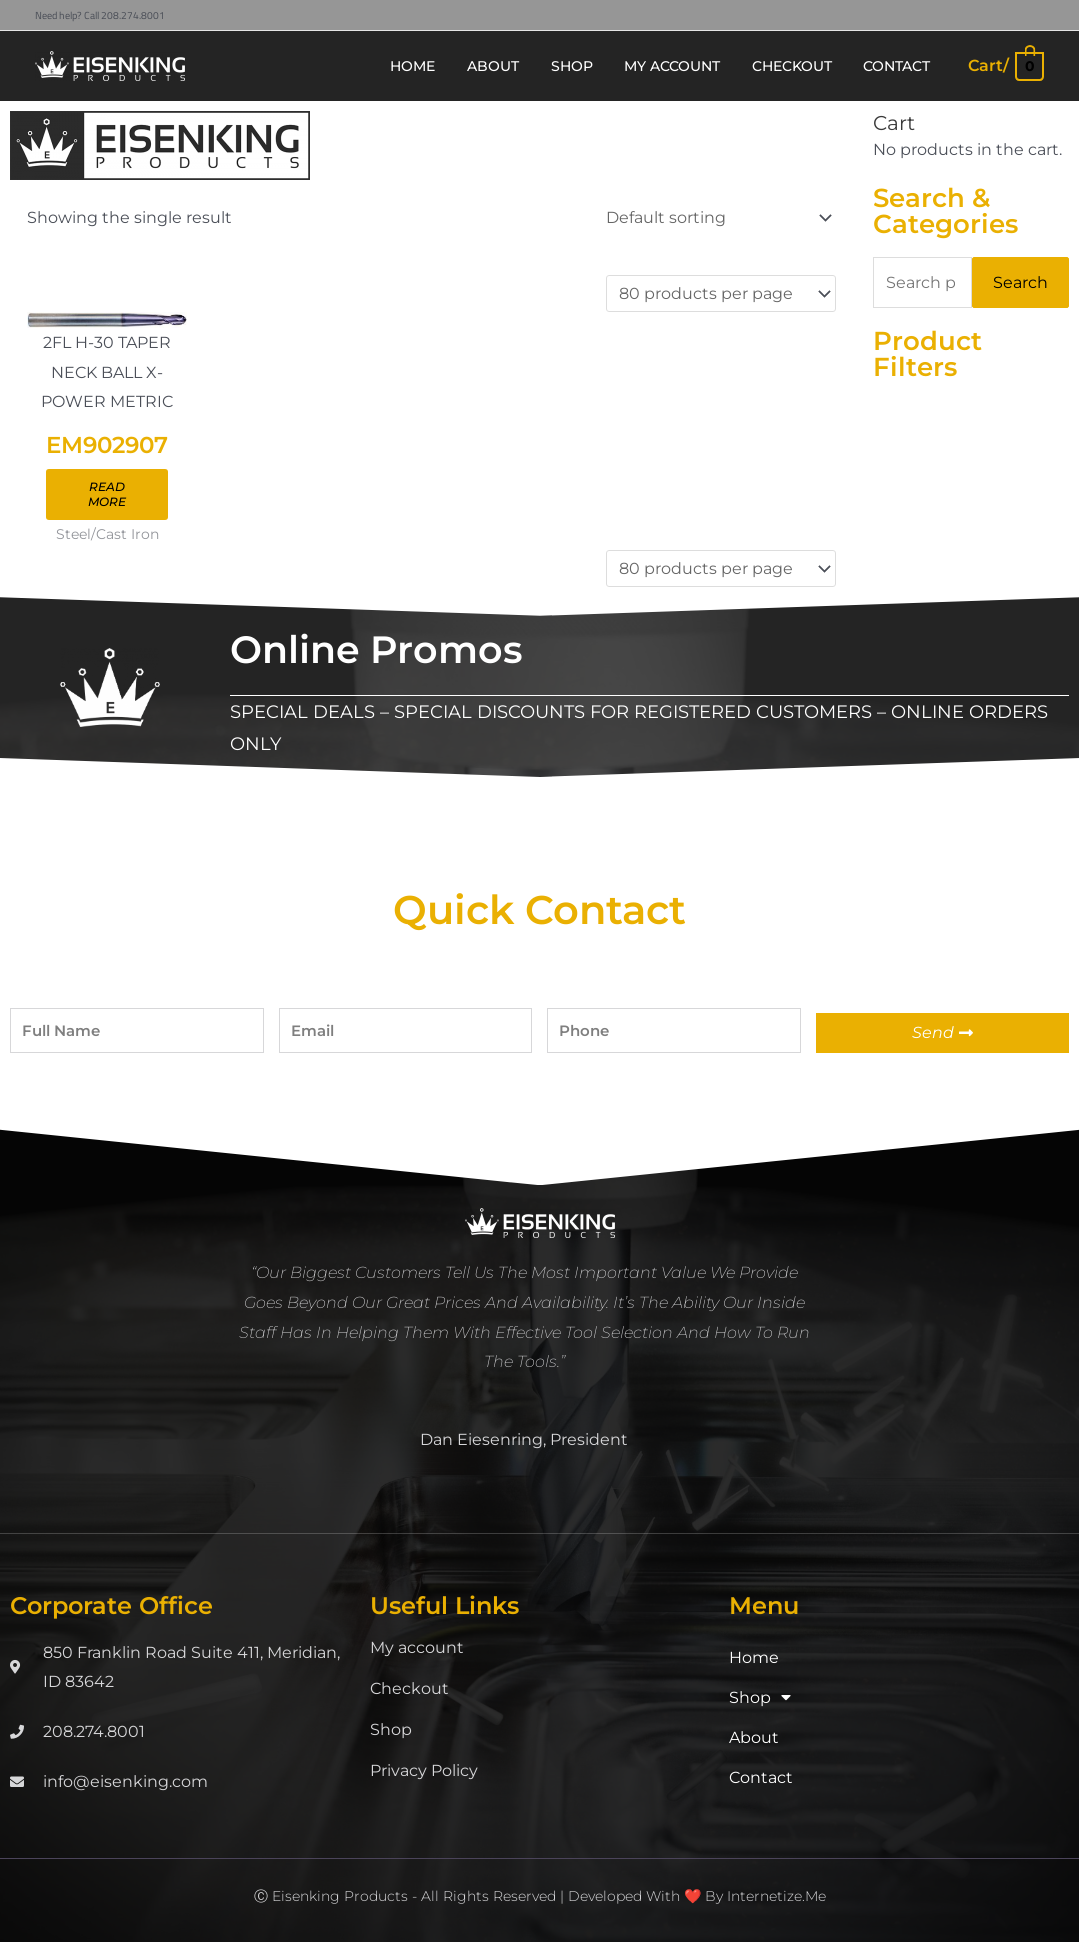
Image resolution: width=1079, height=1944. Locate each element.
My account (417, 1648)
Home (754, 1658)
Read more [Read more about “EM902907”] (111, 495)
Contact (761, 1778)
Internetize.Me (776, 1897)
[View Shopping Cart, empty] (1005, 65)
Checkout (409, 1689)
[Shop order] (715, 217)
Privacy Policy (424, 1771)
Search (1020, 282)
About (754, 1738)
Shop (391, 1730)
